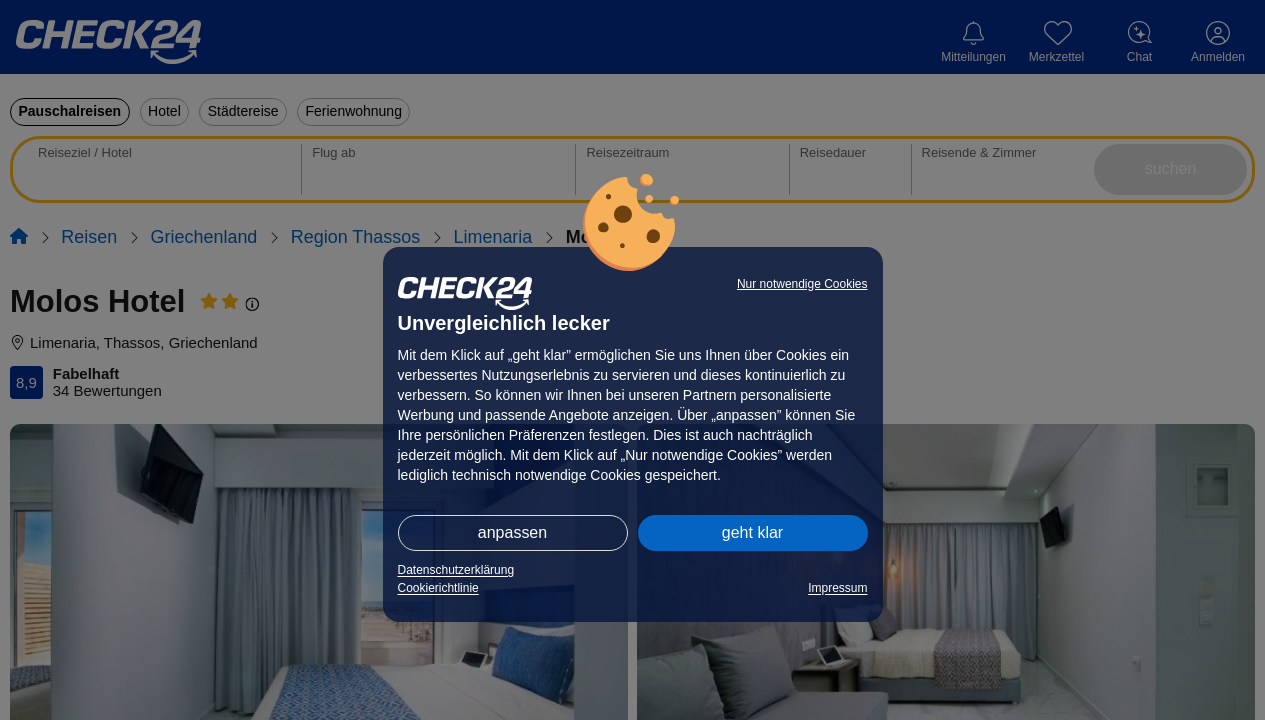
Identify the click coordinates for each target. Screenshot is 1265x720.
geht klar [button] (752, 532)
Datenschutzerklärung (456, 570)
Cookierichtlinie (438, 588)
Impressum (837, 588)
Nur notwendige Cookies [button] (802, 284)
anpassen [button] (512, 532)
